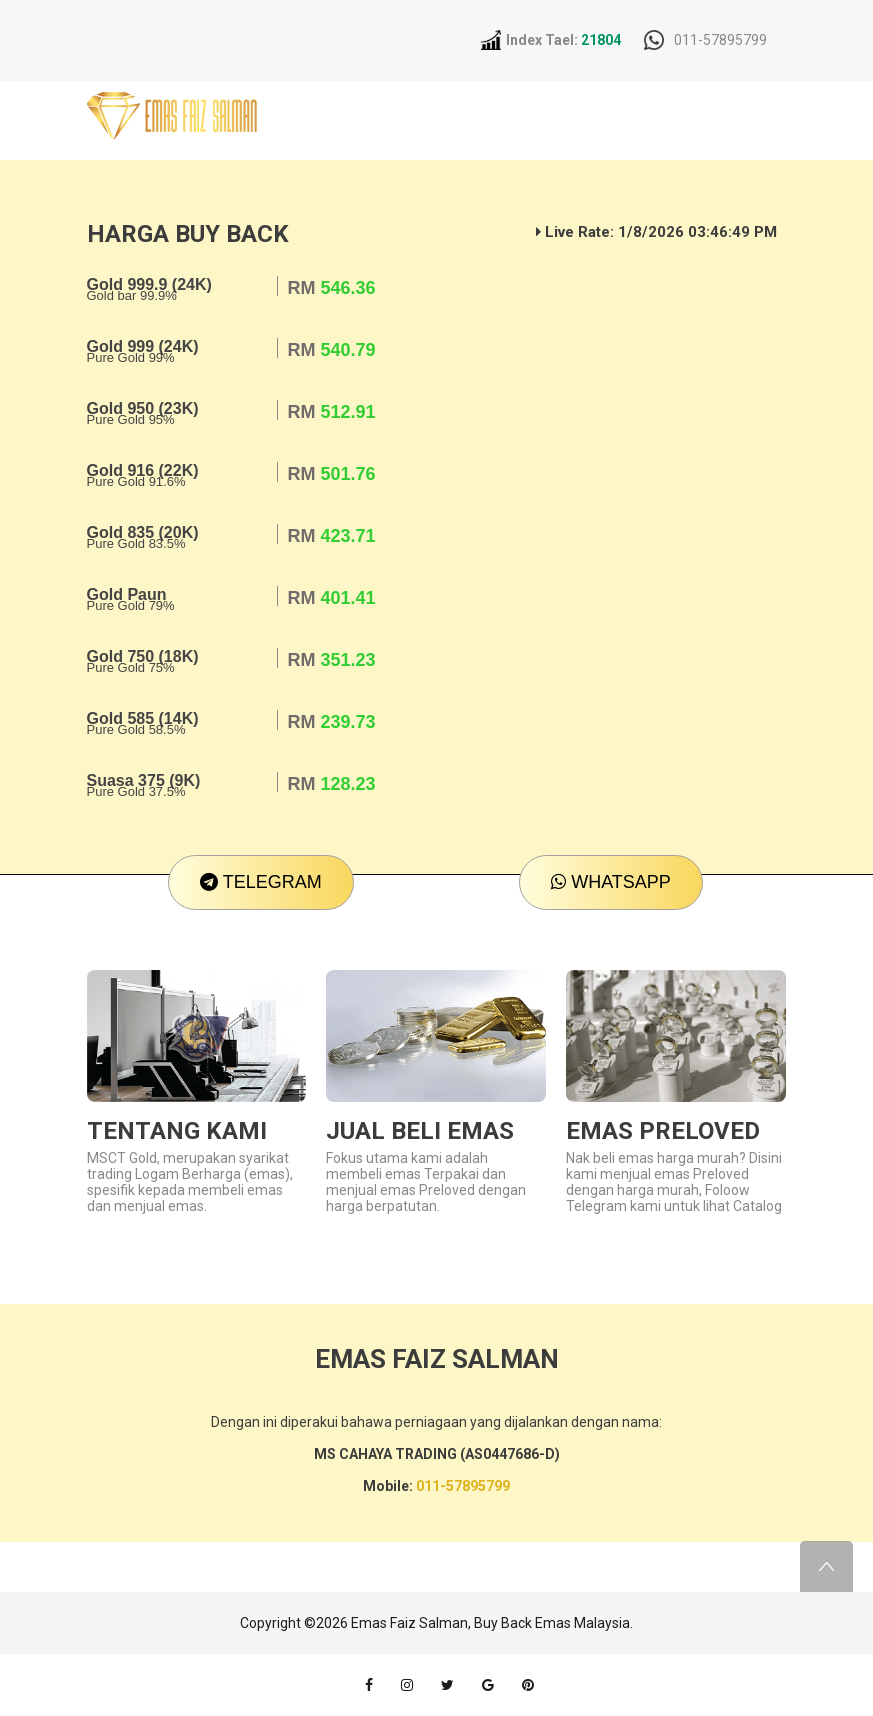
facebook (369, 1685)
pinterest (528, 1685)
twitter (447, 1685)
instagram (407, 1685)
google (488, 1685)
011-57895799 (720, 40)
